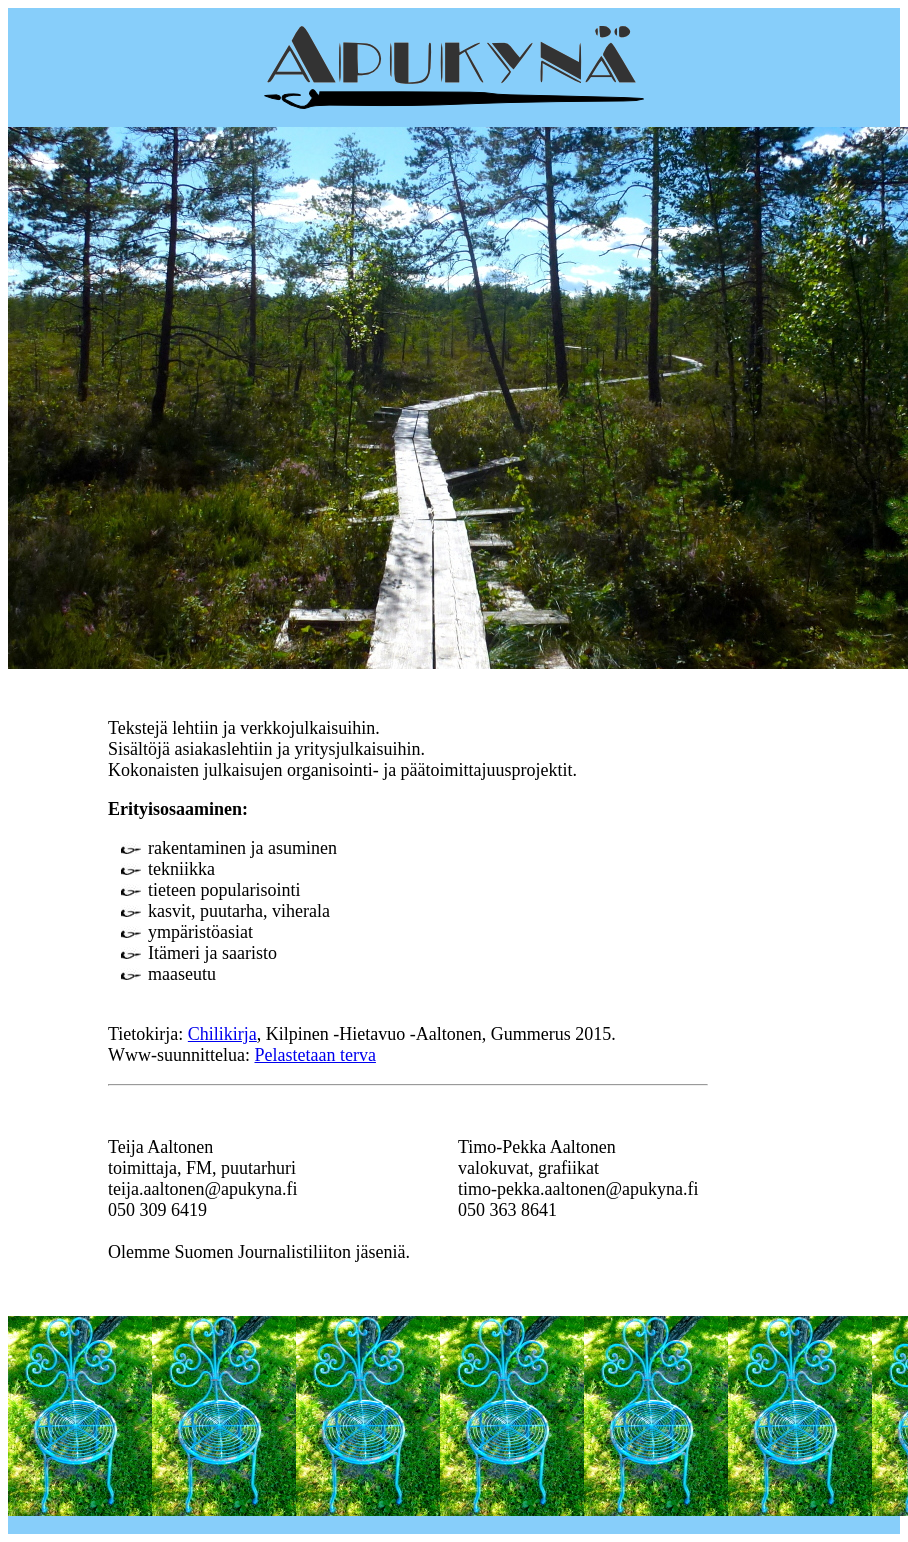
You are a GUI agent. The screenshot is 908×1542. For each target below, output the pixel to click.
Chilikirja (222, 1034)
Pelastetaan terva (314, 1055)
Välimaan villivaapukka (500, 1252)
